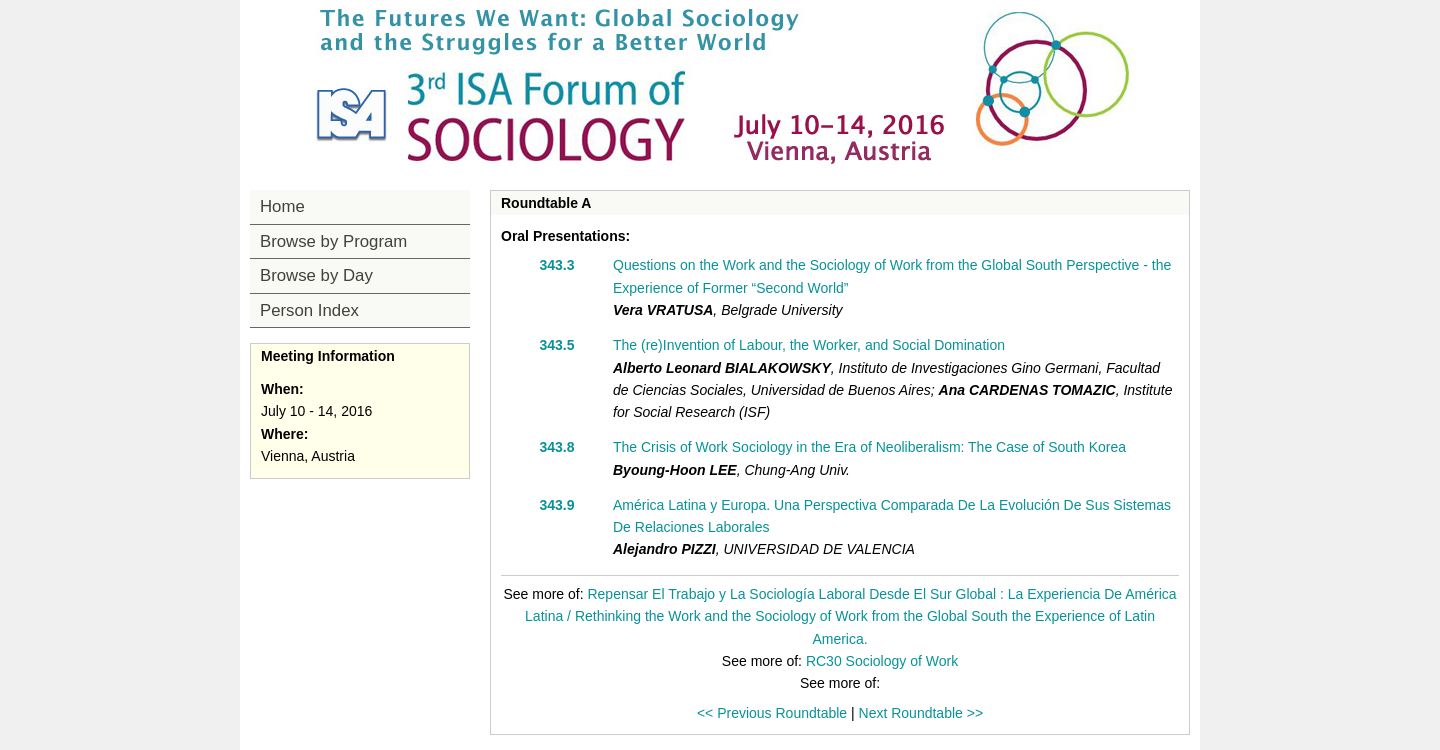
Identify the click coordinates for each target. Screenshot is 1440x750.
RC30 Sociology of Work (882, 661)
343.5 (556, 345)
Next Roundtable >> (921, 713)
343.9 (556, 505)
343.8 (556, 447)
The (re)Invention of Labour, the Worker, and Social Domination (809, 345)
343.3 (556, 265)
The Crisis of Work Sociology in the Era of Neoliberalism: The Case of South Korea (869, 447)
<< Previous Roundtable (772, 713)
